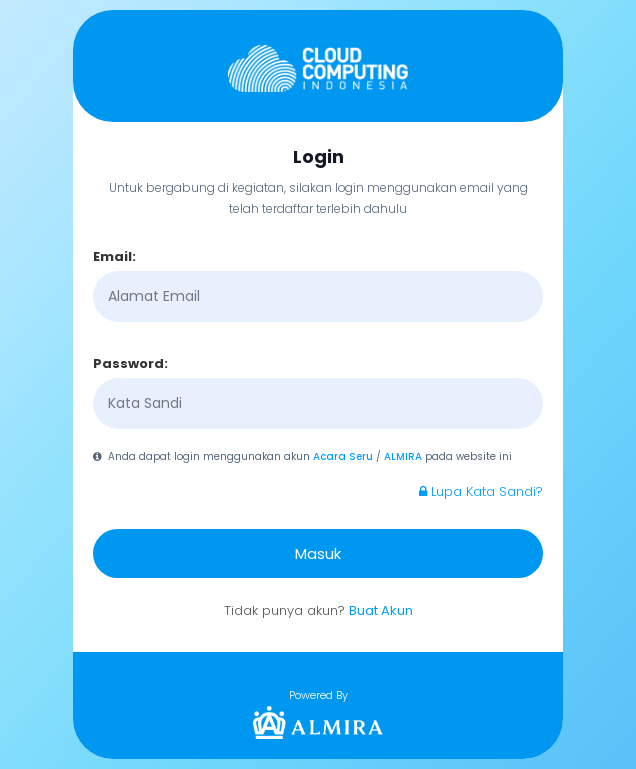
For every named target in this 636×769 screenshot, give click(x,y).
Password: (130, 363)
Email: (114, 256)
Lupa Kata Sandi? (481, 491)
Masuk (318, 553)
